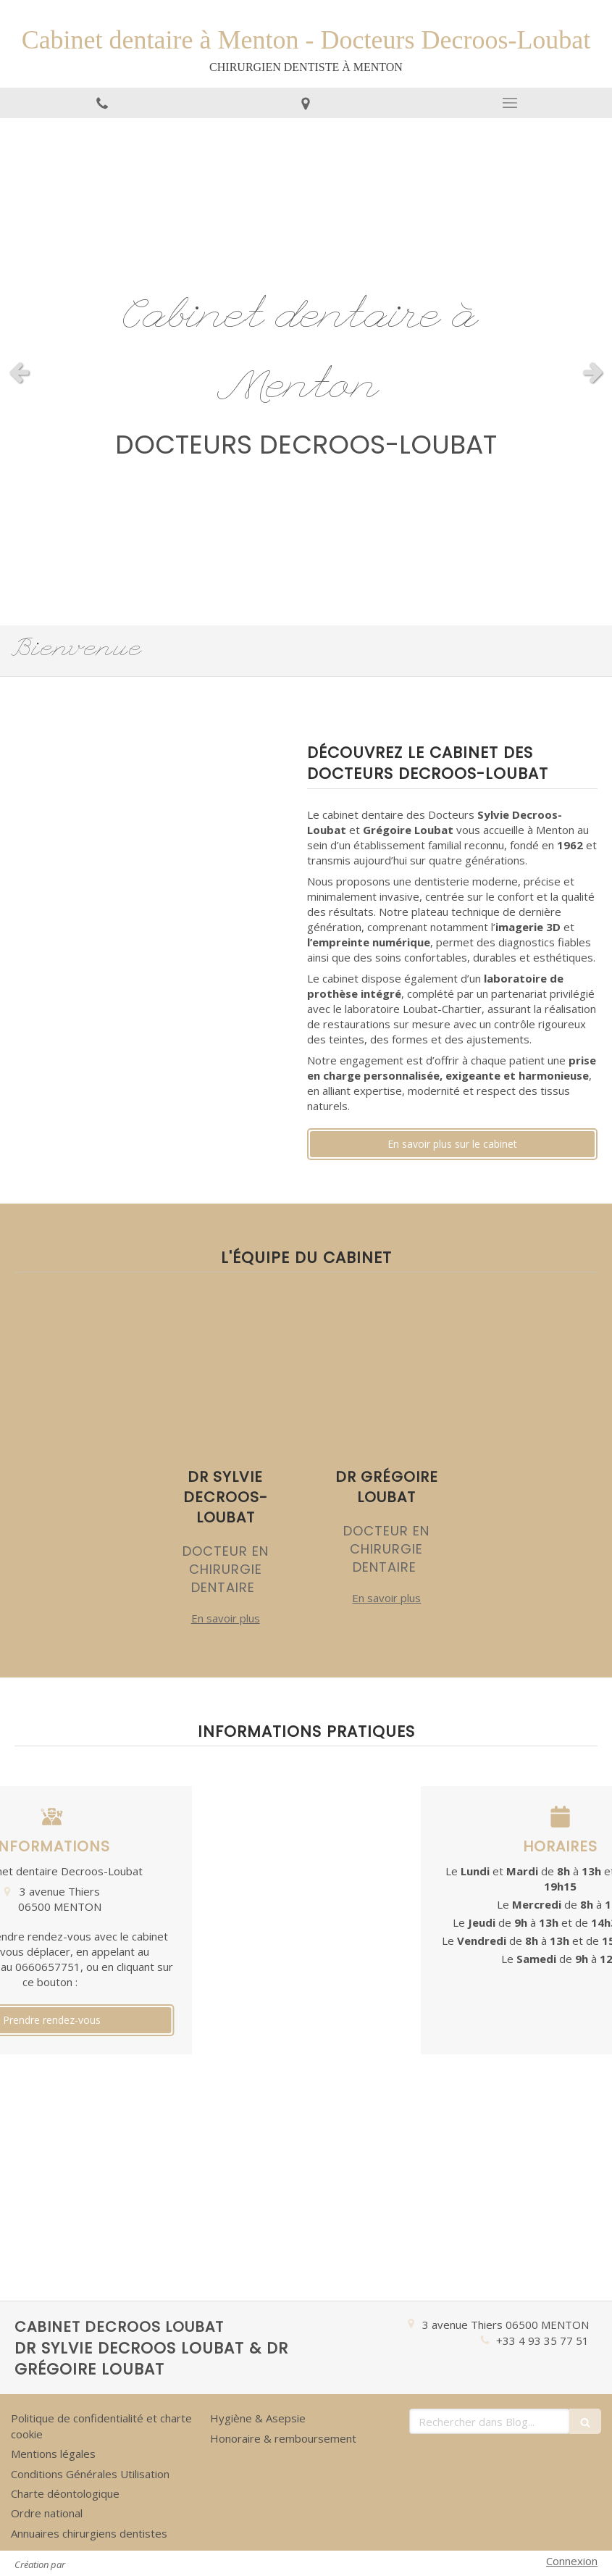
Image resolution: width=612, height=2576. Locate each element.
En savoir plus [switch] (225, 1618)
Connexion (572, 2561)
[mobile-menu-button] (510, 102)
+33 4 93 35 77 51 (542, 2340)
